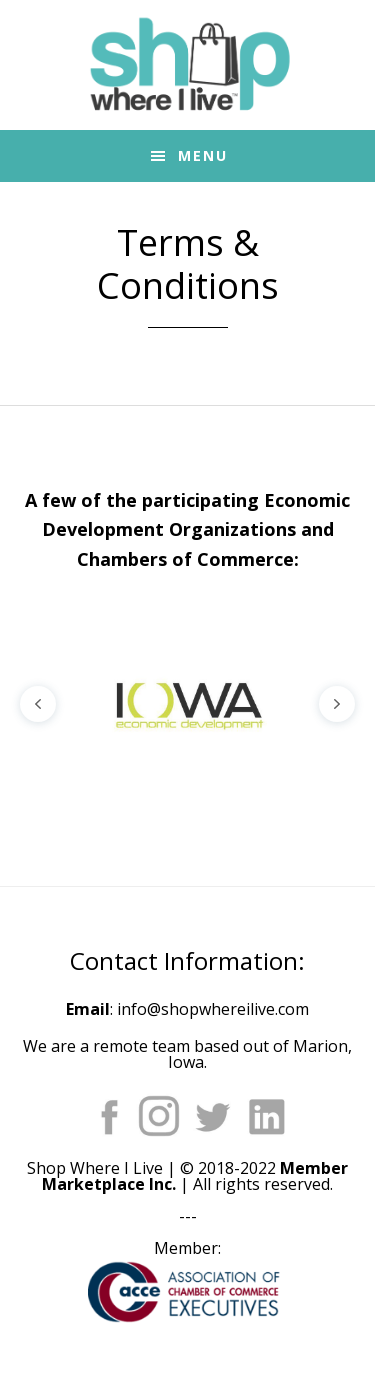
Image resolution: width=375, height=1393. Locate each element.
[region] (187, 704)
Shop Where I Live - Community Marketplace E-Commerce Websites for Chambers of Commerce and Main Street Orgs (188, 65)
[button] (38, 704)
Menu (203, 155)
